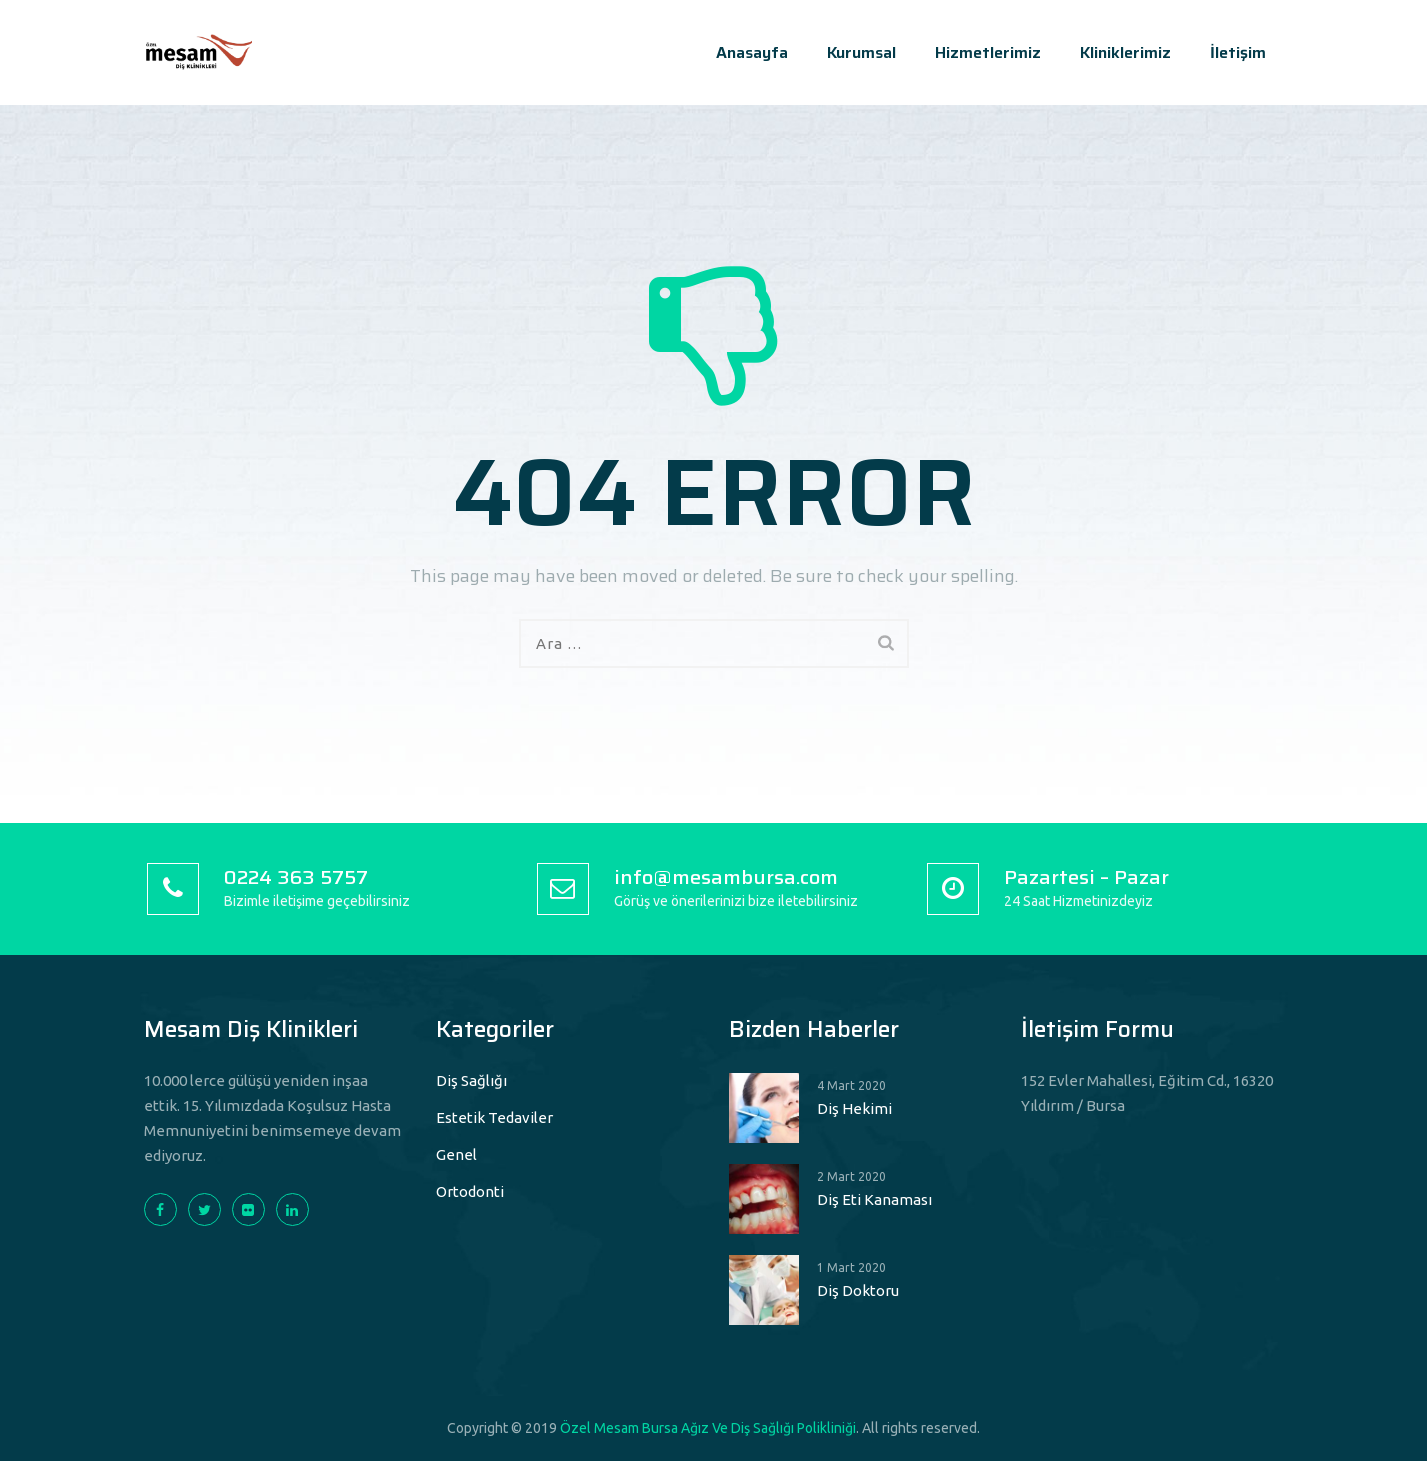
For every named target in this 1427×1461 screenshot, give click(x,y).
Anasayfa (752, 52)
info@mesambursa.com (726, 877)
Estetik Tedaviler (494, 1117)
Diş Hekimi (854, 1108)
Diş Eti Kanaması (874, 1199)
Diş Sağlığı (471, 1080)
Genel (456, 1154)
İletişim (1238, 52)
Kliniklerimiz (1125, 52)
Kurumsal (861, 52)
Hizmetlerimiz (988, 52)
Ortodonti (470, 1191)
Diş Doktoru (858, 1290)
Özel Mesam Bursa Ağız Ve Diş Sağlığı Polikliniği (708, 1428)
